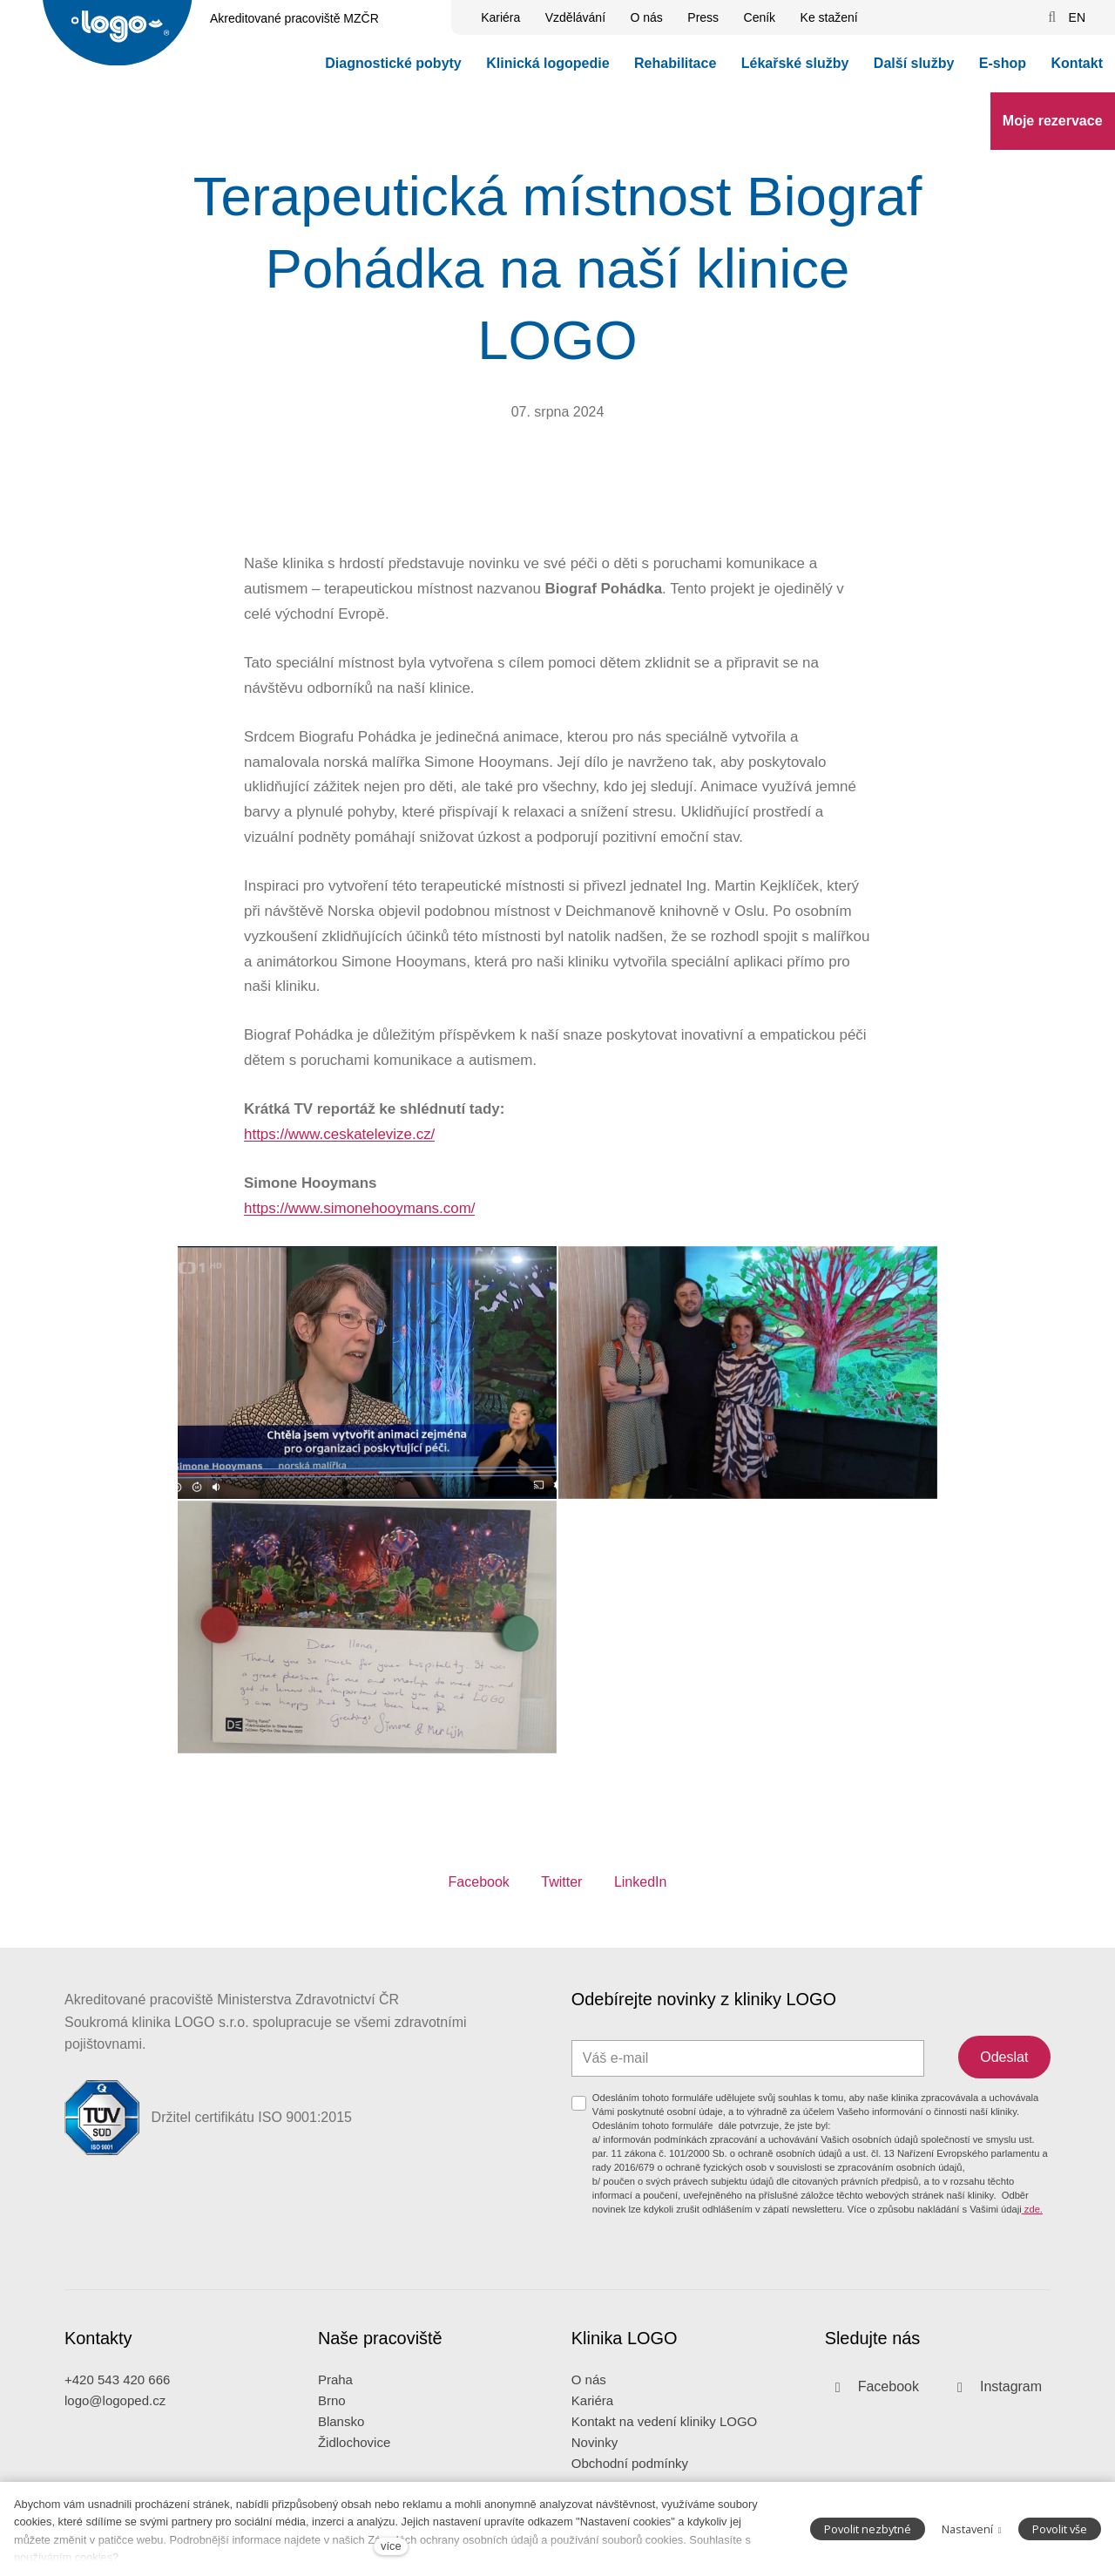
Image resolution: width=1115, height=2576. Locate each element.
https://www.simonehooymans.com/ (359, 1220)
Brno (332, 2414)
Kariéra (592, 2414)
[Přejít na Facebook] (872, 2401)
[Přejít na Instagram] (994, 2401)
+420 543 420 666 (117, 2393)
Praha (335, 2393)
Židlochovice (354, 2456)
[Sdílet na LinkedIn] (640, 1893)
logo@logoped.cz (115, 2414)
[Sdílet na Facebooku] (479, 1893)
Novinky (594, 2456)
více (391, 2545)
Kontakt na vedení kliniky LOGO (664, 2435)
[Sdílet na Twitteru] (561, 1893)
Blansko (341, 2435)
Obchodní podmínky (629, 2477)
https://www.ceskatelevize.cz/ (339, 1146)
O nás (588, 2393)
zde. (1032, 2222)
